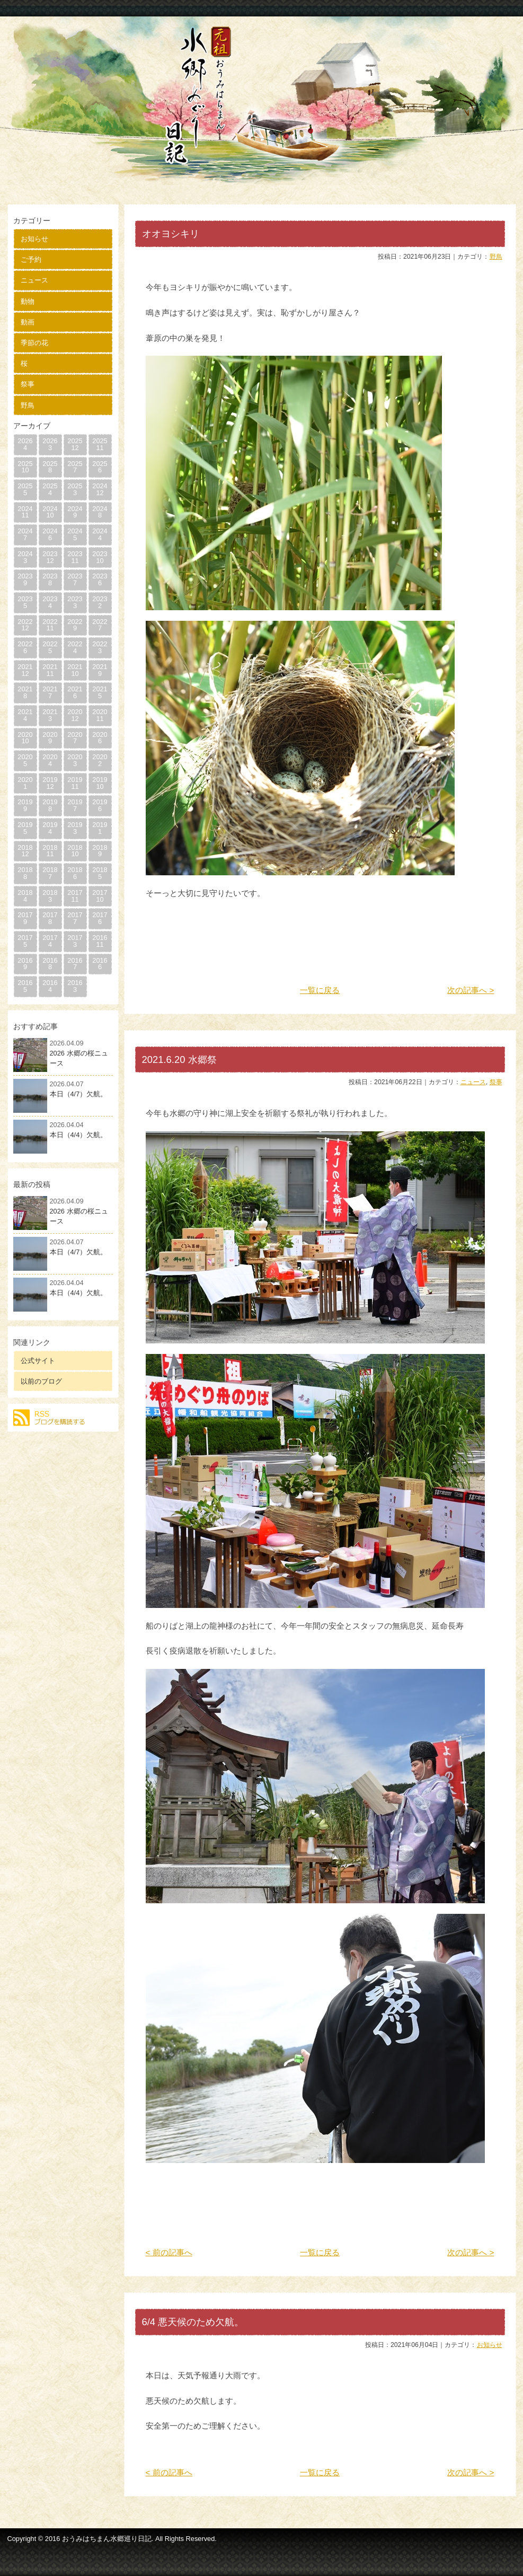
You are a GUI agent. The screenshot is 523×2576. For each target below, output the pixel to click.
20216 (74, 692)
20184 (24, 896)
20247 (24, 534)
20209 (49, 738)
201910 (99, 783)
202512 (74, 444)
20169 (24, 963)
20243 (24, 557)
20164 (49, 986)
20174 (49, 941)
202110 (74, 670)
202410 (49, 512)
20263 (49, 444)
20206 (99, 738)
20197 (74, 805)
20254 (49, 489)
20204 (49, 760)
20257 (74, 467)
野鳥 (27, 405)
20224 (74, 647)
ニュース (34, 280)
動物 (27, 301)
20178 (49, 918)
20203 (74, 760)
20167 (74, 963)
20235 (24, 602)
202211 (49, 625)
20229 (74, 625)
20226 (24, 647)
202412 (99, 489)
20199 (24, 805)
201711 (74, 896)
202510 (24, 467)
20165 (24, 986)
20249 (74, 512)
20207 (74, 738)
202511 (99, 444)
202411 (24, 512)
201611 (99, 941)
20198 (49, 805)
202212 (24, 625)
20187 (49, 873)
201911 (74, 783)
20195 (24, 828)
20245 (74, 534)
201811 (49, 850)
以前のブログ (41, 1381)
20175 (24, 941)
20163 (74, 986)
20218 (24, 692)
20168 (49, 963)
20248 (99, 512)
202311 (74, 557)
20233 (74, 602)
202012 (74, 715)
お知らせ (34, 239)
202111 (49, 670)
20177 (74, 918)
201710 (99, 896)
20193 (74, 828)
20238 (49, 579)
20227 (99, 625)
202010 (24, 738)
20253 (74, 489)
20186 (74, 873)
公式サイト (38, 1361)
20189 (99, 850)
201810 (74, 850)
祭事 (27, 384)
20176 (99, 918)
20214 (24, 715)
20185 (99, 873)
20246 (49, 534)
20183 (49, 896)
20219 (99, 670)
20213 (49, 715)
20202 (99, 760)
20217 (49, 692)
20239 (24, 579)
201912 (49, 783)
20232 (99, 602)
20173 (74, 941)
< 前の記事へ (169, 2252)
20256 (99, 467)
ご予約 (31, 259)
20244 (99, 534)
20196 (99, 805)
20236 (99, 579)
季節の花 (34, 343)
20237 (74, 579)
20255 (24, 489)
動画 (27, 322)
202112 (24, 670)
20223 (99, 647)
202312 (49, 557)
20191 (99, 828)
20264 (24, 444)
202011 (99, 715)
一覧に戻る (320, 990)
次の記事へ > (470, 990)
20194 (49, 828)
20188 (24, 873)
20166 (99, 963)
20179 (24, 918)
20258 (49, 467)
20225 (49, 647)
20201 (24, 783)
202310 (99, 557)
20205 (24, 760)
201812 (24, 850)
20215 (99, 692)
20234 (49, 602)
